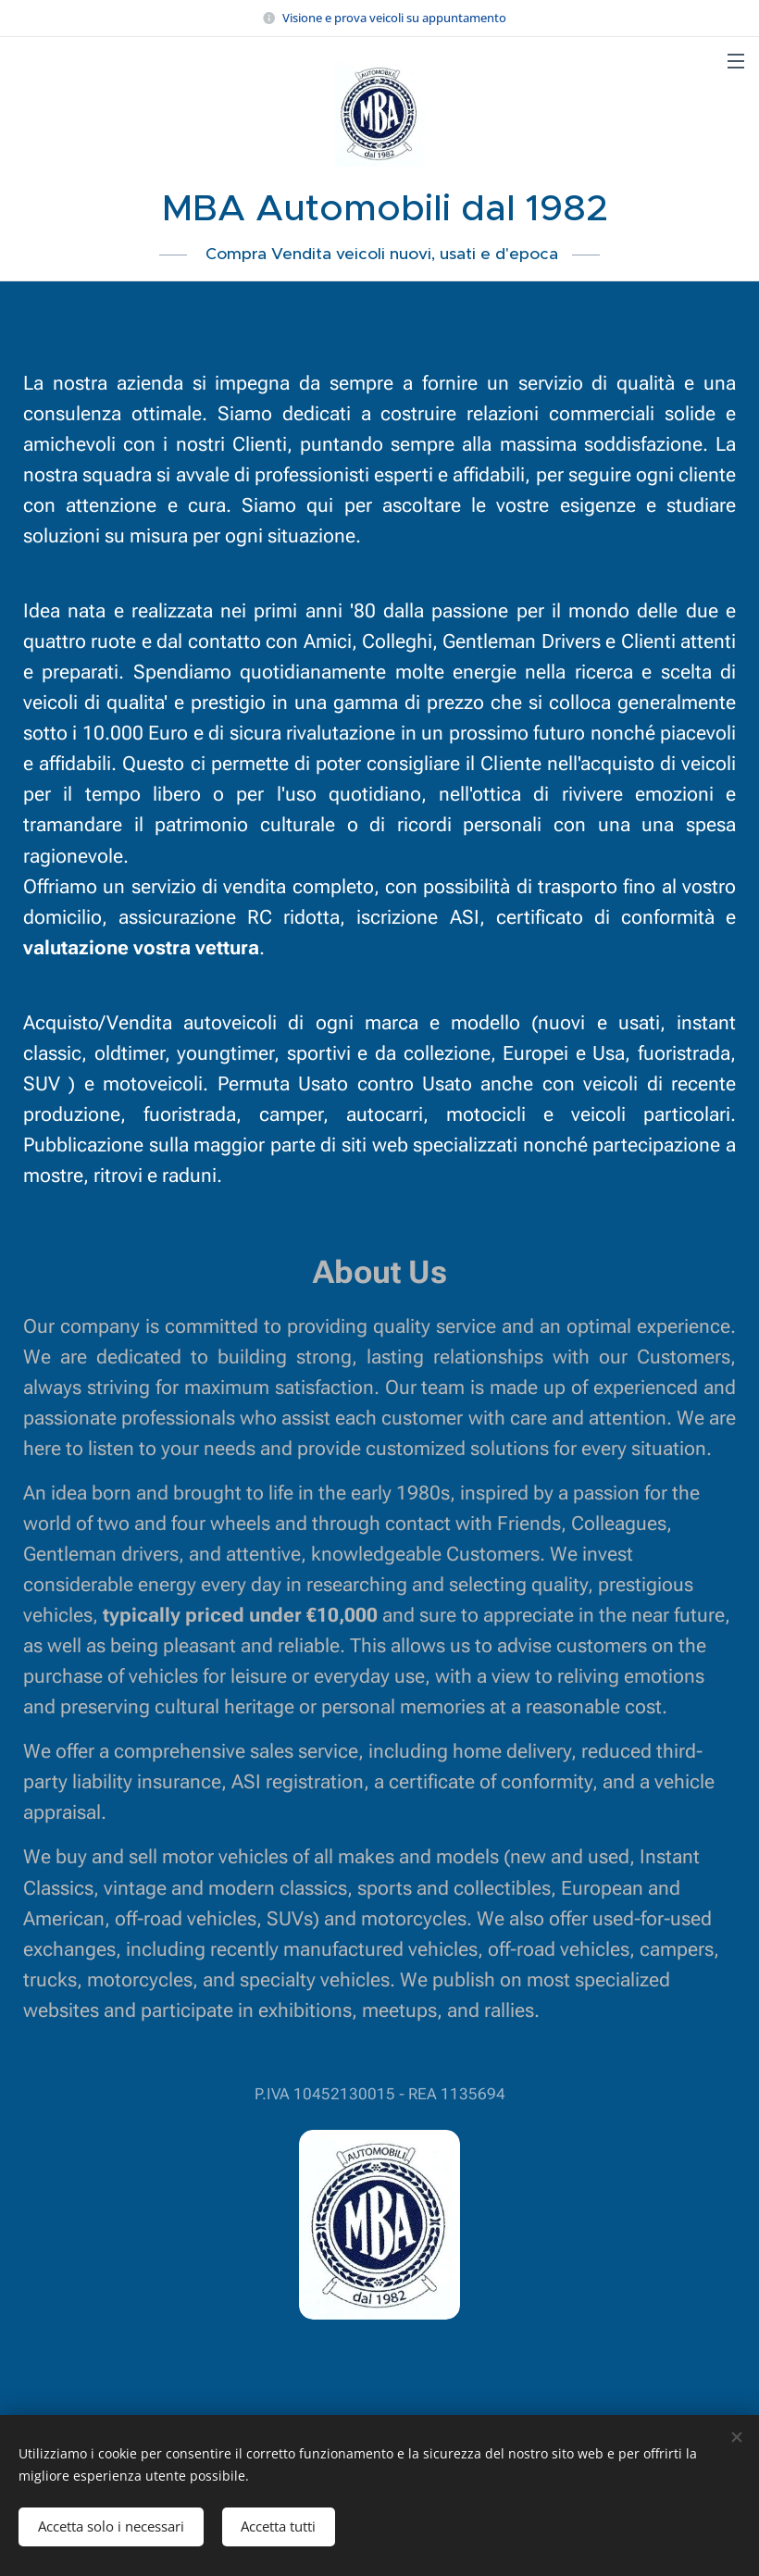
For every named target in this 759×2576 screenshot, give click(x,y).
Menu (736, 61)
